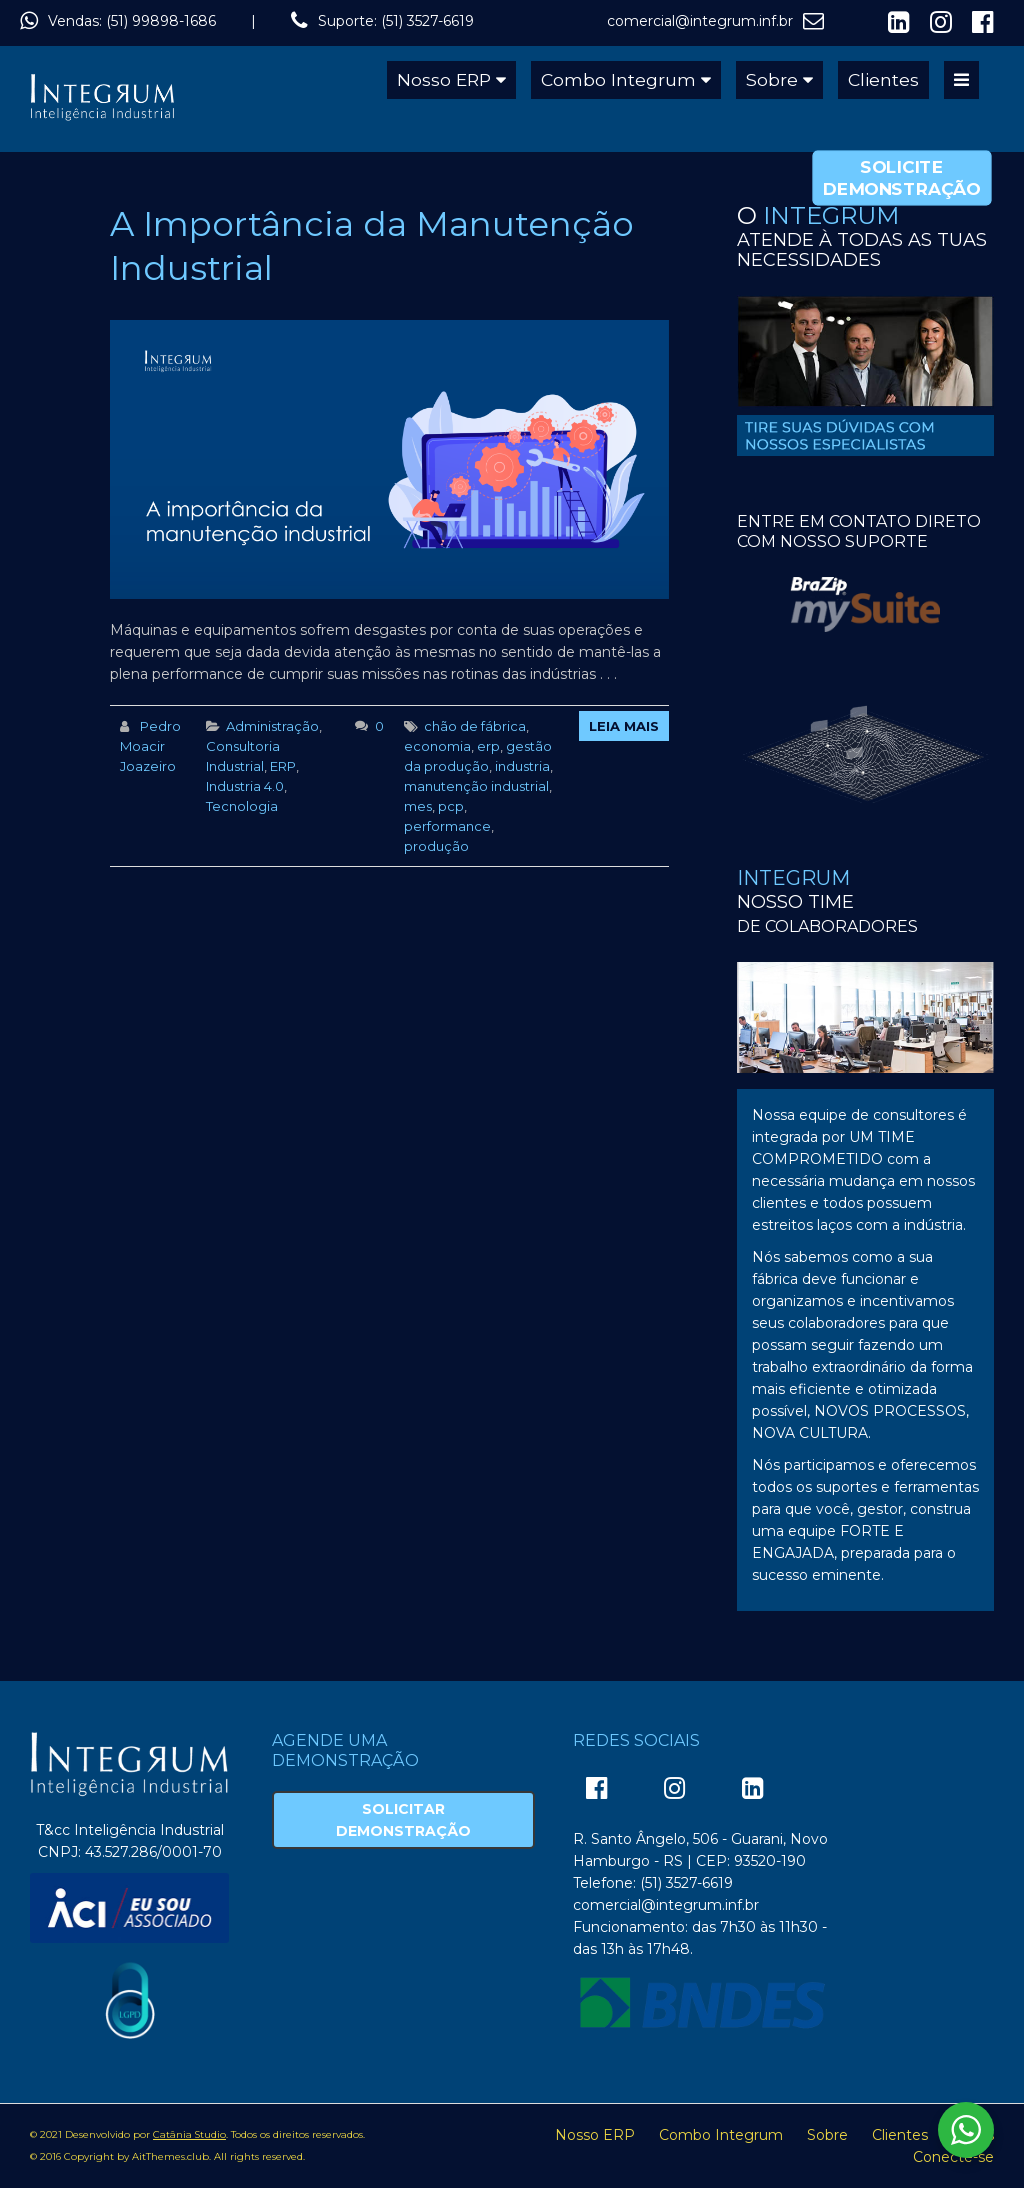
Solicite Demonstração (902, 177)
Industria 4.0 (245, 786)
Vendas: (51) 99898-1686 (132, 21)
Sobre (772, 79)
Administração (272, 726)
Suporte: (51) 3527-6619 (396, 21)
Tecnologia (242, 806)
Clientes (883, 79)
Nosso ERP (444, 79)
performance (447, 826)
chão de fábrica (475, 726)
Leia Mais (624, 726)
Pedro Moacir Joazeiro (150, 746)
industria (522, 766)
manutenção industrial (476, 786)
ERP (283, 766)
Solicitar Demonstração (403, 1820)
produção (436, 846)
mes (418, 806)
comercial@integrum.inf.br (700, 21)
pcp (451, 806)
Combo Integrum (618, 79)
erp (488, 746)
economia (437, 746)
